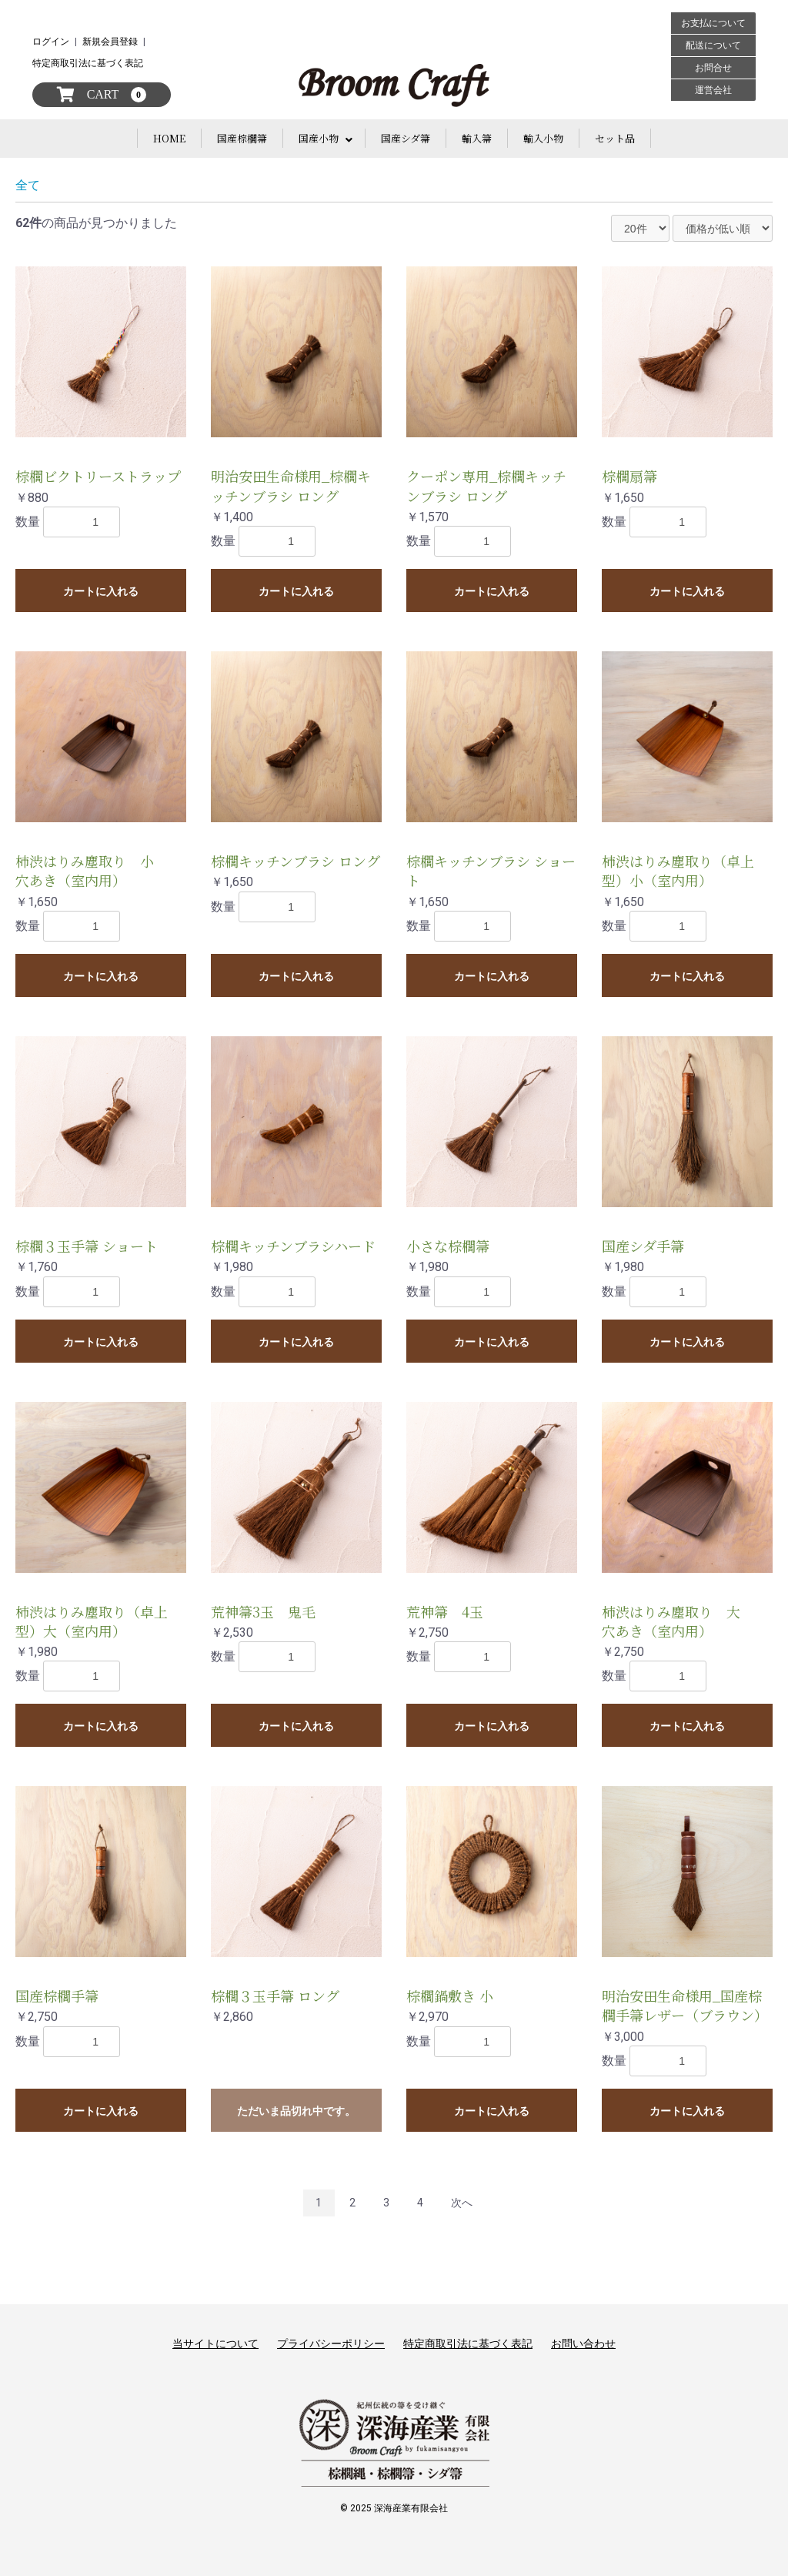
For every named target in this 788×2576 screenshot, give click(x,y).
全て (27, 185)
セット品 (615, 138)
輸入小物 (543, 138)
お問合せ (713, 67)
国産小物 (319, 138)
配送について (713, 45)
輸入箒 (477, 138)
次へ (461, 2202)
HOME (169, 138)
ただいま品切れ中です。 (296, 2111)
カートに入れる (101, 591)
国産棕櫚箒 (242, 138)
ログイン (50, 41)
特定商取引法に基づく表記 (87, 63)
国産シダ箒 (405, 138)
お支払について (713, 23)
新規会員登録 (110, 41)
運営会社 (713, 90)
